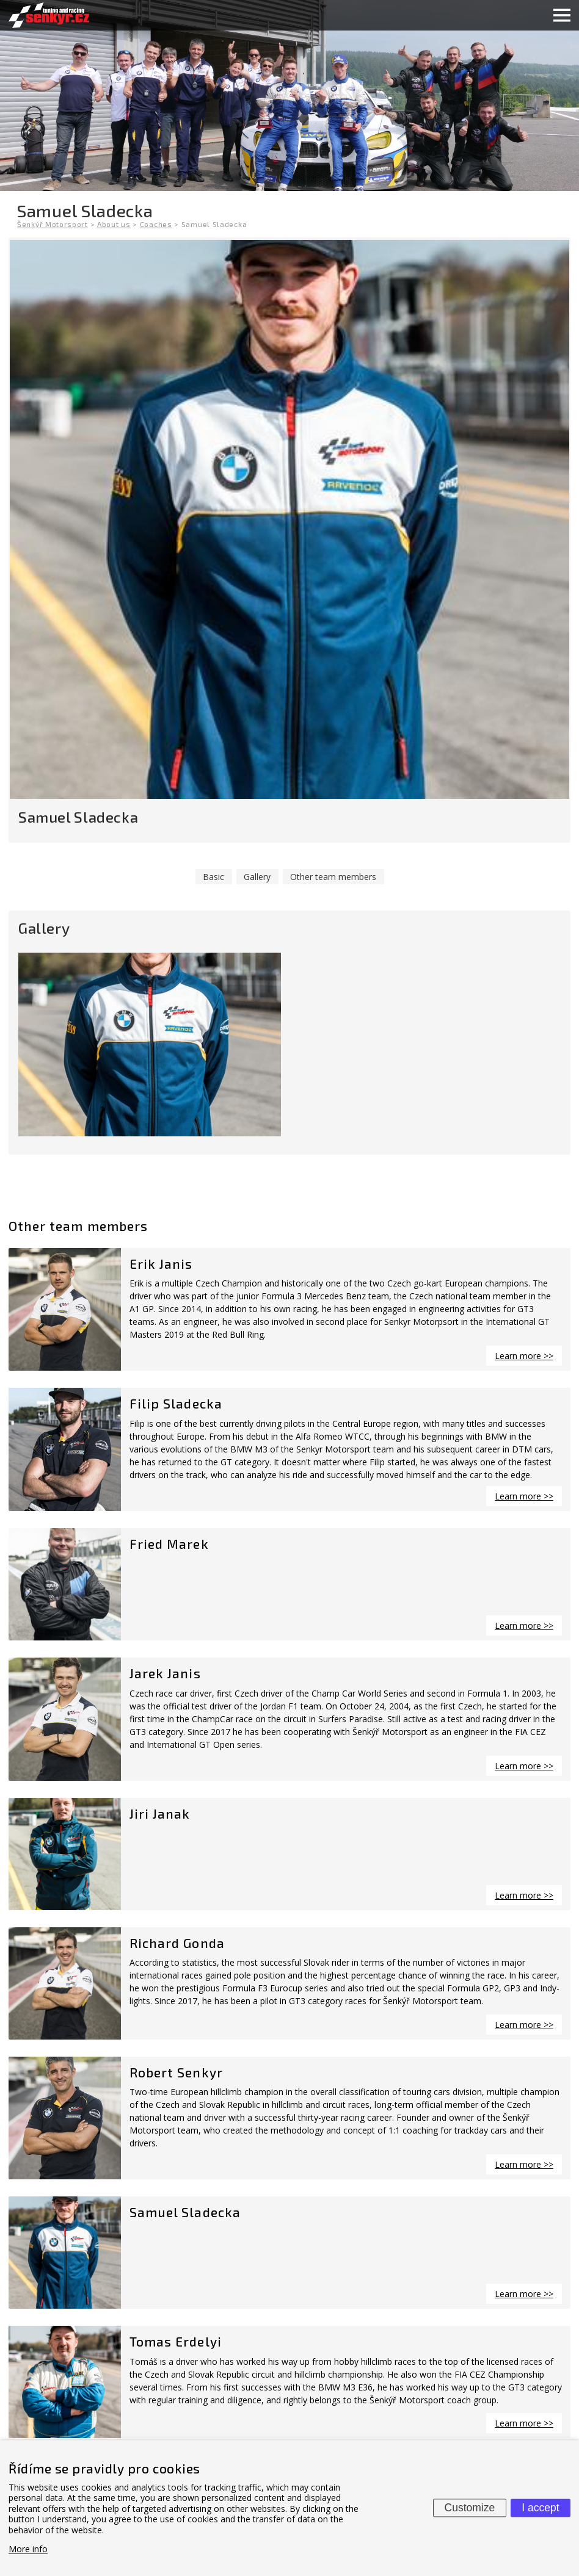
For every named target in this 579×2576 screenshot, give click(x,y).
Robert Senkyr (176, 2072)
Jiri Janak (160, 1813)
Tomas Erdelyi (175, 2341)
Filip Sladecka (175, 1403)
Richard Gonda (177, 1942)
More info (28, 2549)
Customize (470, 2508)
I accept (540, 2508)
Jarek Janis (165, 1673)
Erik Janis (161, 1263)
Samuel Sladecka (185, 2212)
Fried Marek (169, 1543)
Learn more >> (524, 1356)
